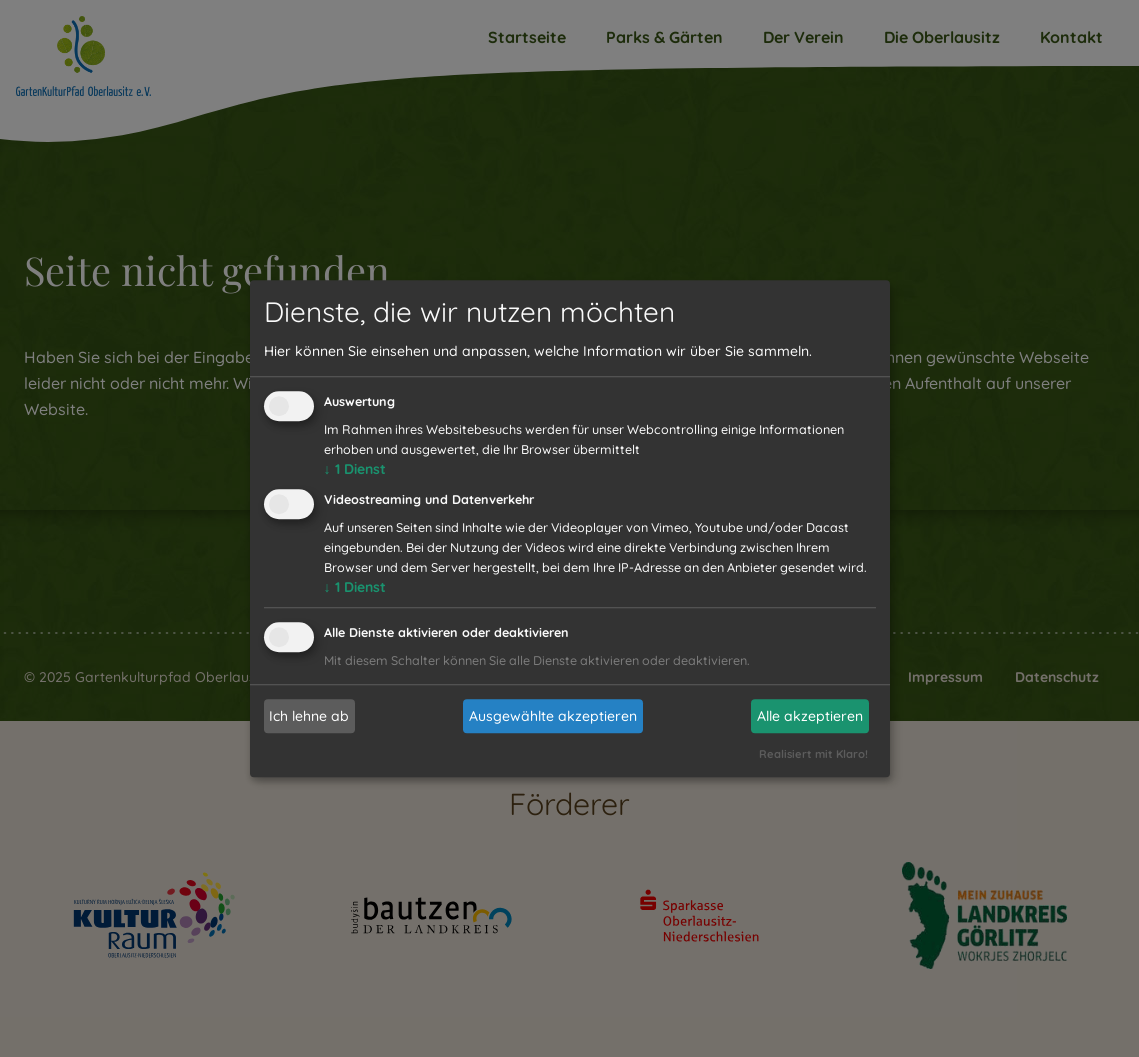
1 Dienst (355, 470)
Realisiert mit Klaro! (813, 754)
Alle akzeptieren (810, 716)
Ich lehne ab (309, 716)
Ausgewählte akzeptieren (553, 716)
